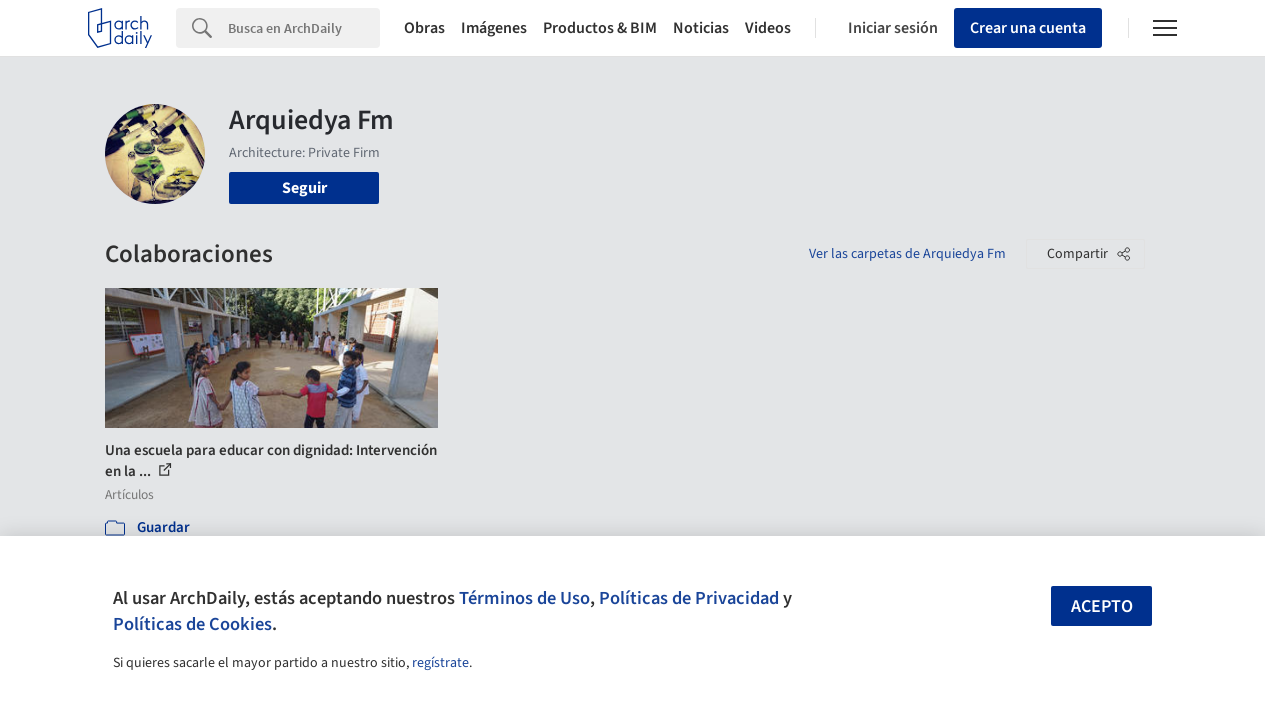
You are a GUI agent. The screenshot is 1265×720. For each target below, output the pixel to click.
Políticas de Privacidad (689, 598)
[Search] (304, 28)
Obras (424, 28)
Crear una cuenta (1028, 28)
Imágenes (494, 28)
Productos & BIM (600, 28)
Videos (768, 28)
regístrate (440, 663)
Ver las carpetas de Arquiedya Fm (907, 254)
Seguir (304, 188)
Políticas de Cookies (192, 624)
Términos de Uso (524, 598)
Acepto (1102, 606)
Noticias (701, 28)
